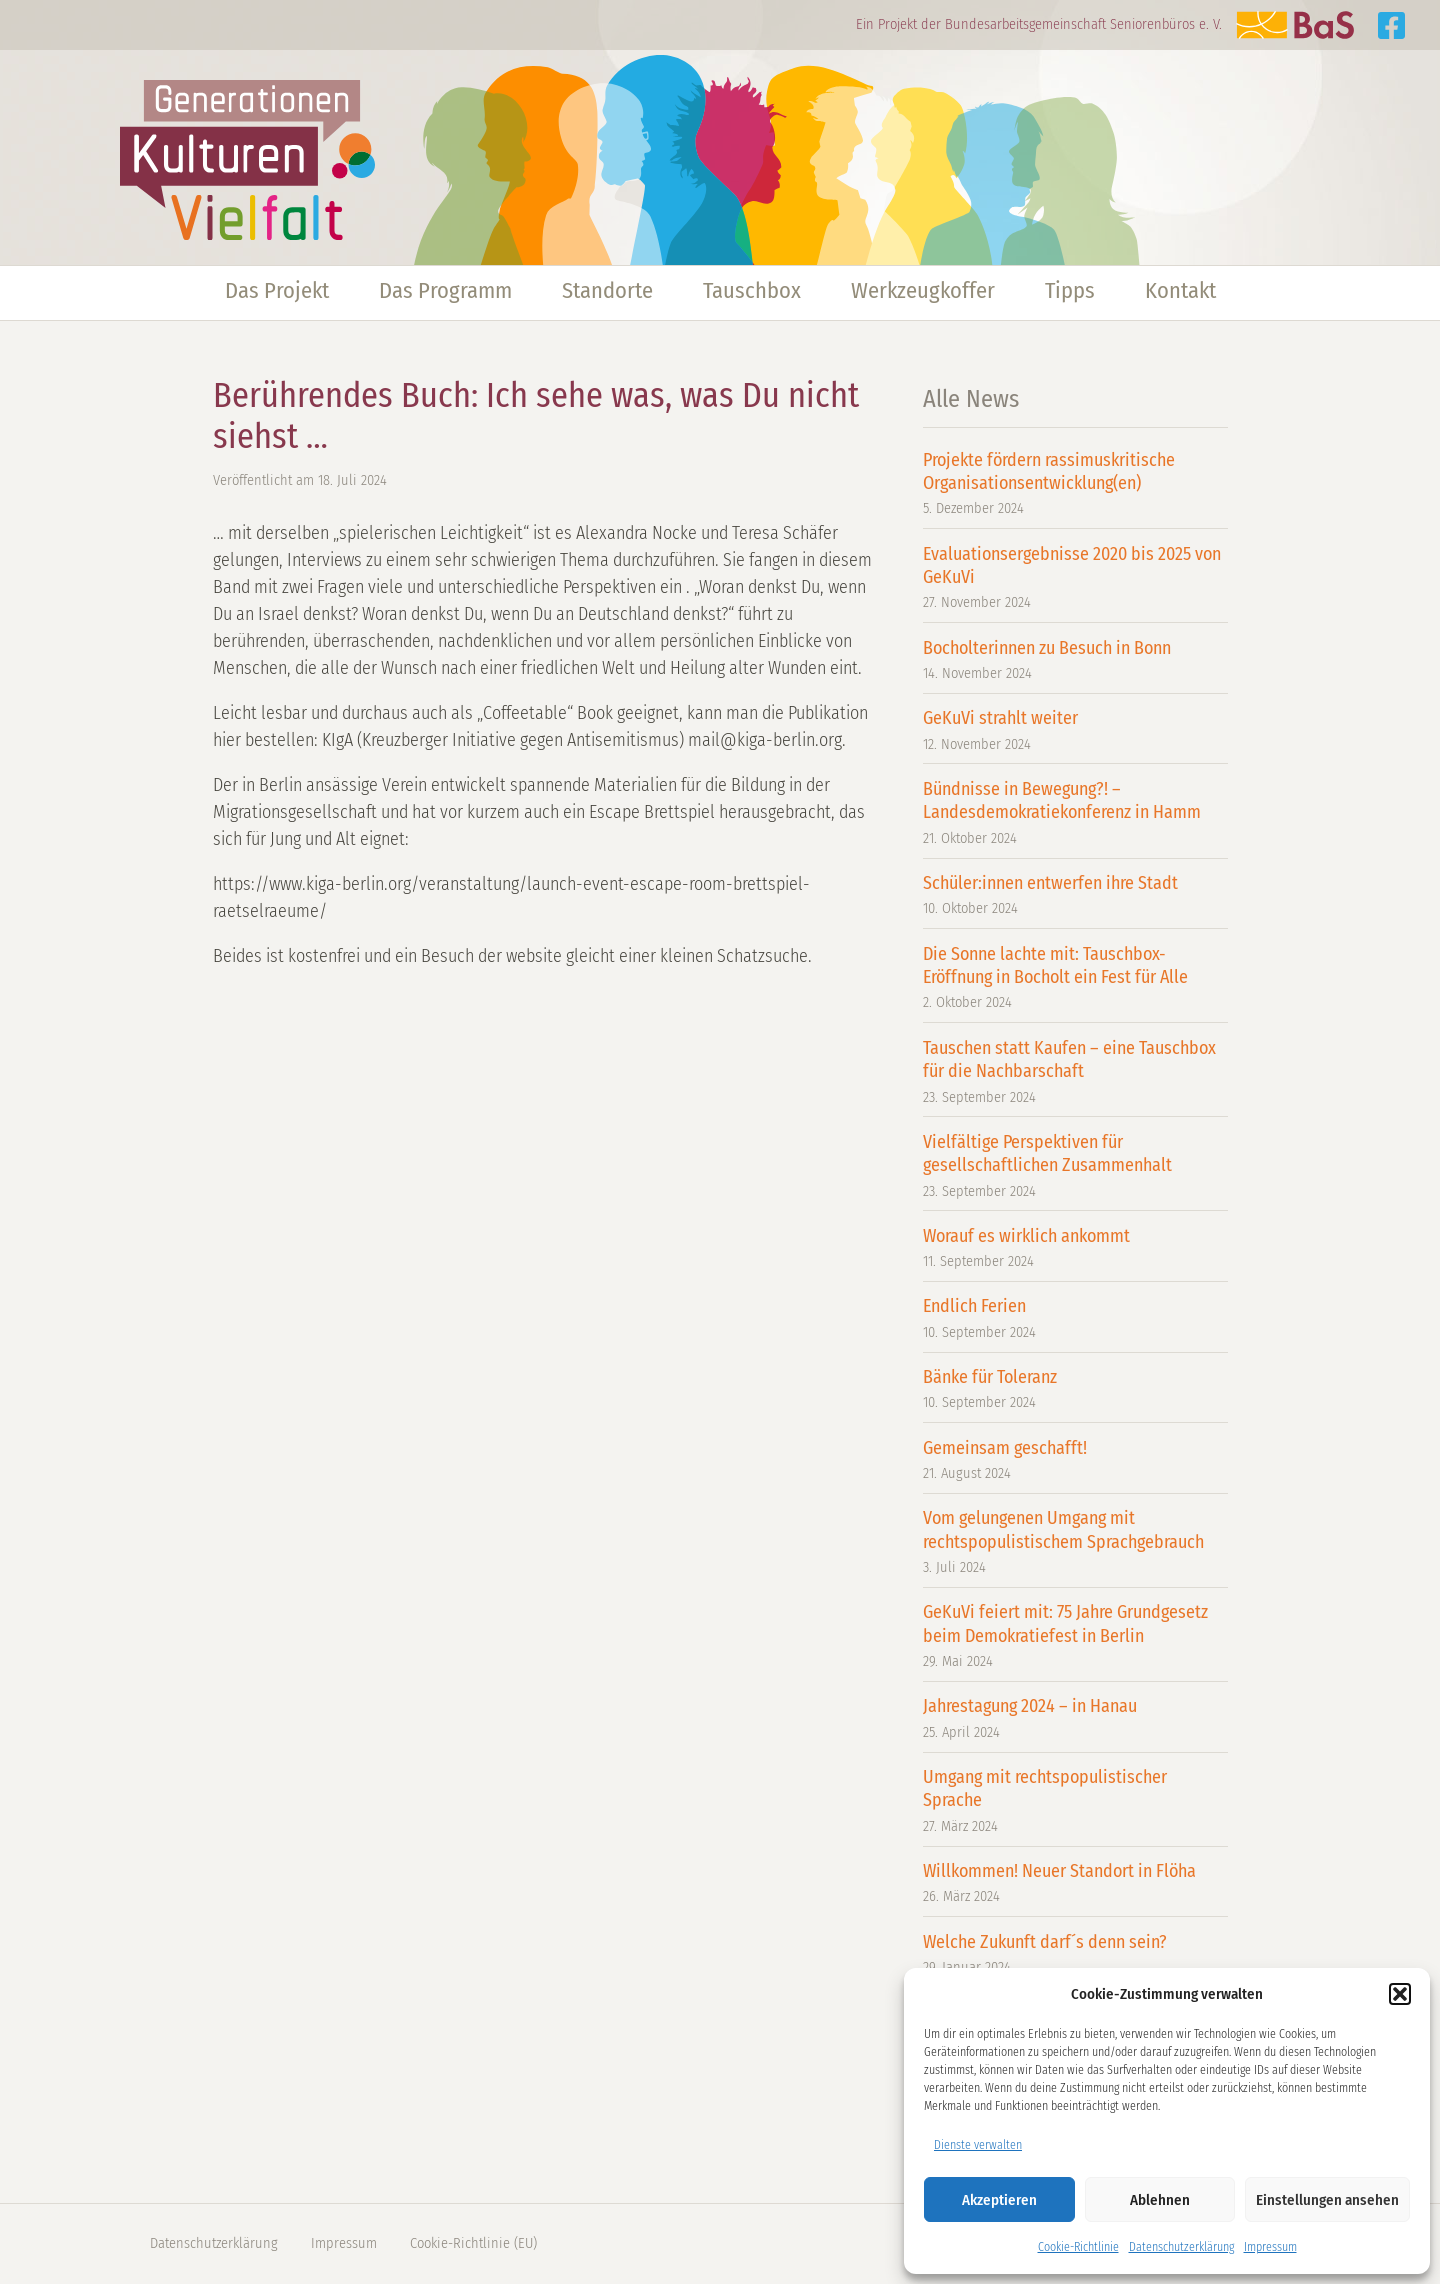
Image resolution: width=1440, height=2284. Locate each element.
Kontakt (1180, 290)
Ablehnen (1160, 2200)
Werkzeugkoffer (923, 290)
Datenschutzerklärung (1181, 2247)
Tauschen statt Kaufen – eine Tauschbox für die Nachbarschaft (1075, 1072)
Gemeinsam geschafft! (1075, 1460)
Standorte (607, 290)
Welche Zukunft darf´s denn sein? (1075, 1954)
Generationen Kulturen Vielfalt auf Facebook (1391, 25)
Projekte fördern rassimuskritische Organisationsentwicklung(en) (1075, 484)
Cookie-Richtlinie (1078, 2247)
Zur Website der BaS (1295, 25)
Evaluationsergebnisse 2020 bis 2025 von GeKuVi (1075, 578)
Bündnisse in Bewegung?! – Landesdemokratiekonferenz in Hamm (1075, 813)
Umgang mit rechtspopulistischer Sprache (1075, 1801)
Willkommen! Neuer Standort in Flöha (1075, 1883)
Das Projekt (277, 290)
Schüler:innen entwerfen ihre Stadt (1075, 895)
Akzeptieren (999, 2200)
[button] (1400, 1994)
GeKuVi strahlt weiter (1075, 730)
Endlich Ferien (1075, 1318)
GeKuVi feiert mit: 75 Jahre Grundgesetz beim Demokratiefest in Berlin (1075, 1636)
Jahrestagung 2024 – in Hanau (1075, 1718)
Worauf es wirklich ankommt (1075, 1248)
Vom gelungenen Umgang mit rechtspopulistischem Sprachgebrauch (1075, 1542)
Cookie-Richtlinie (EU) (473, 2243)
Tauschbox (752, 290)
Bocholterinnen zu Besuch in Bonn (1075, 660)
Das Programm (445, 290)
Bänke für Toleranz (1075, 1389)
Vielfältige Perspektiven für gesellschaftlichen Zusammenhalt (1075, 1166)
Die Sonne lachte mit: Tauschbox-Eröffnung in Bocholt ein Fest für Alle (1075, 978)
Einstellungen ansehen (1327, 2200)
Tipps (1070, 290)
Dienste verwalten (978, 2145)
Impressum (1270, 2247)
